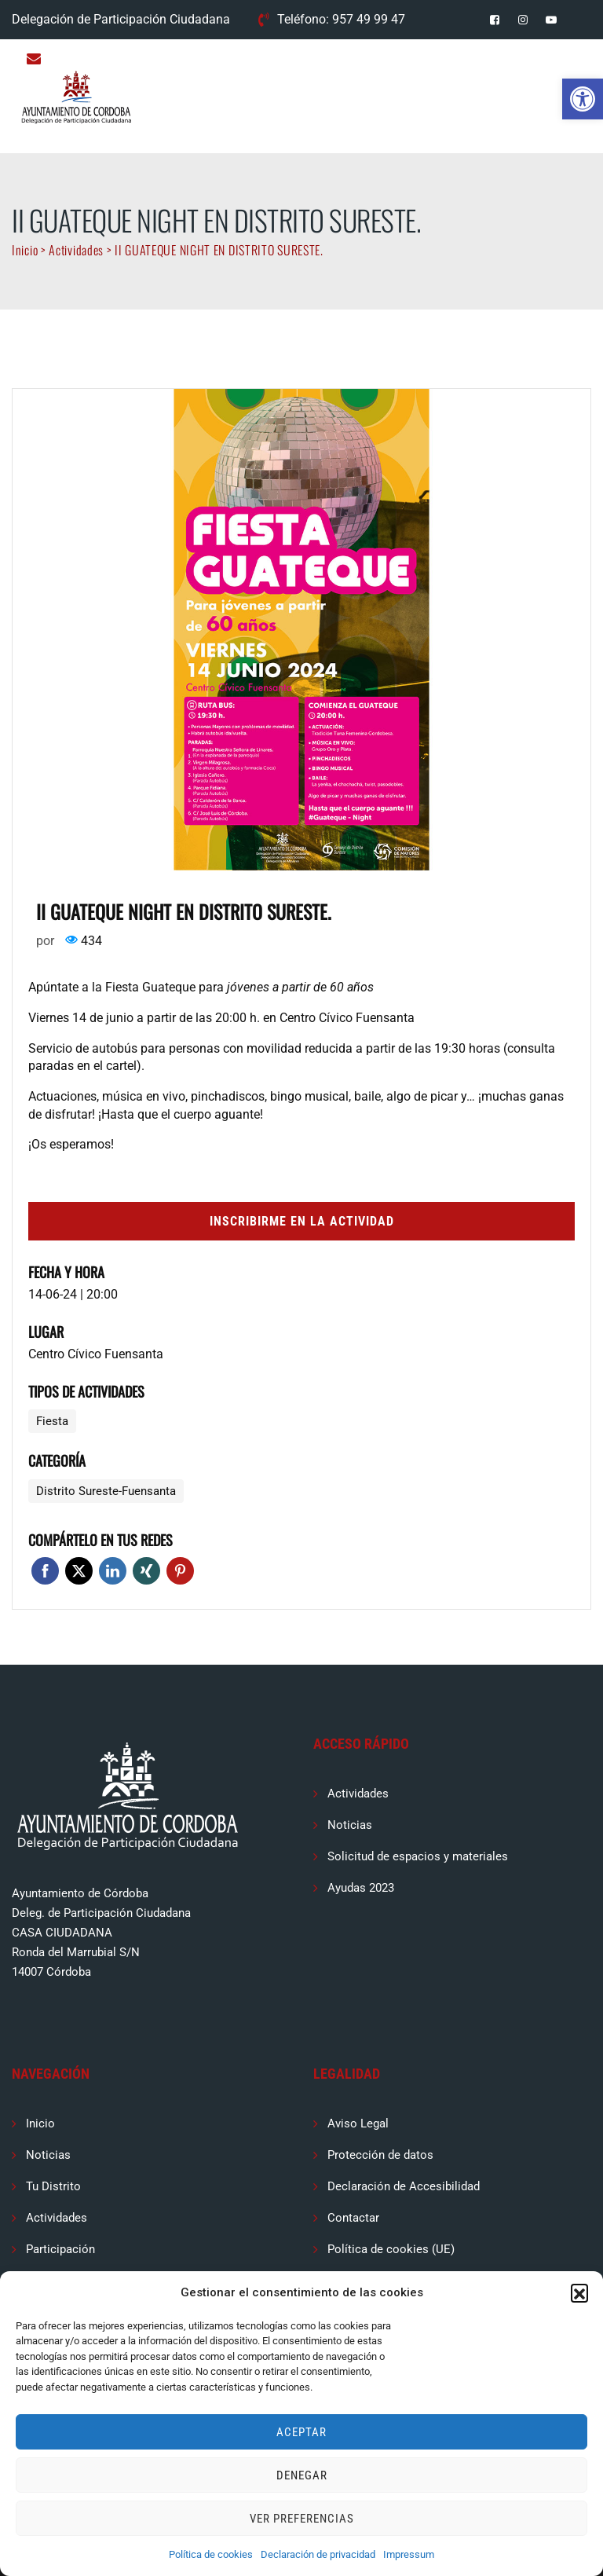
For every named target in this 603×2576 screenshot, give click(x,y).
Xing (146, 1571)
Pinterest (180, 1571)
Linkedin (112, 1571)
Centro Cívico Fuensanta (95, 1354)
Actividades (358, 1793)
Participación (60, 2249)
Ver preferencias (302, 2519)
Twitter (79, 1571)
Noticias (349, 1825)
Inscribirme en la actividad (302, 1221)
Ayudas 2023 (360, 1888)
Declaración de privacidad (318, 2554)
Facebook (45, 1571)
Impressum (408, 2554)
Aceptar (301, 2432)
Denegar (301, 2475)
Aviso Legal (358, 2123)
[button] (582, 99)
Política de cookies (211, 2554)
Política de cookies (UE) (391, 2249)
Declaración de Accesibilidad (403, 2186)
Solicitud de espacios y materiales (417, 1856)
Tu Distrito (53, 2186)
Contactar (353, 2218)
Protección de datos (380, 2155)
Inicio (40, 2123)
